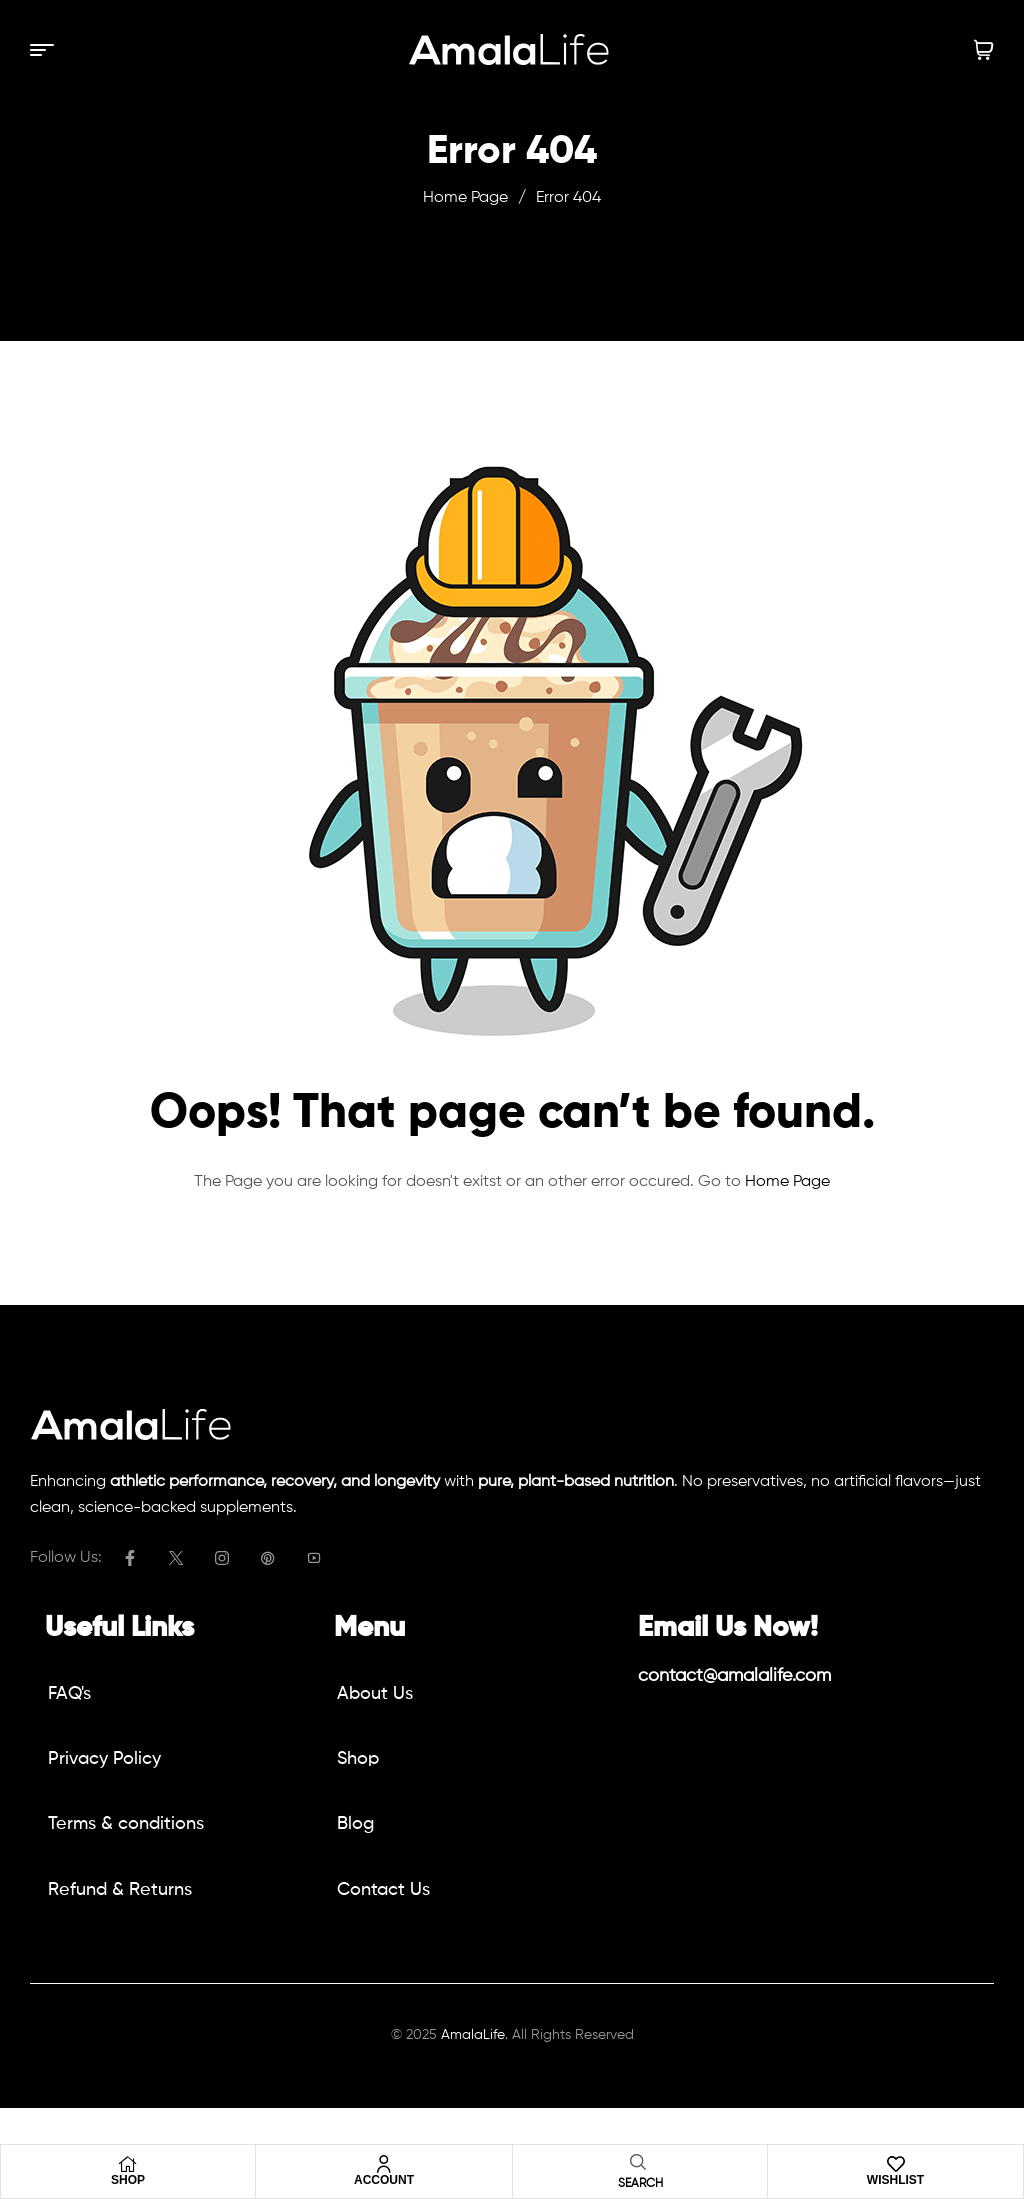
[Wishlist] (896, 2164)
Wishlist (895, 2180)
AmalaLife (473, 2035)
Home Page (465, 198)
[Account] (384, 2164)
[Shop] (128, 2164)
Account (384, 2180)
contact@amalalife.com (734, 1676)
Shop (128, 2180)
